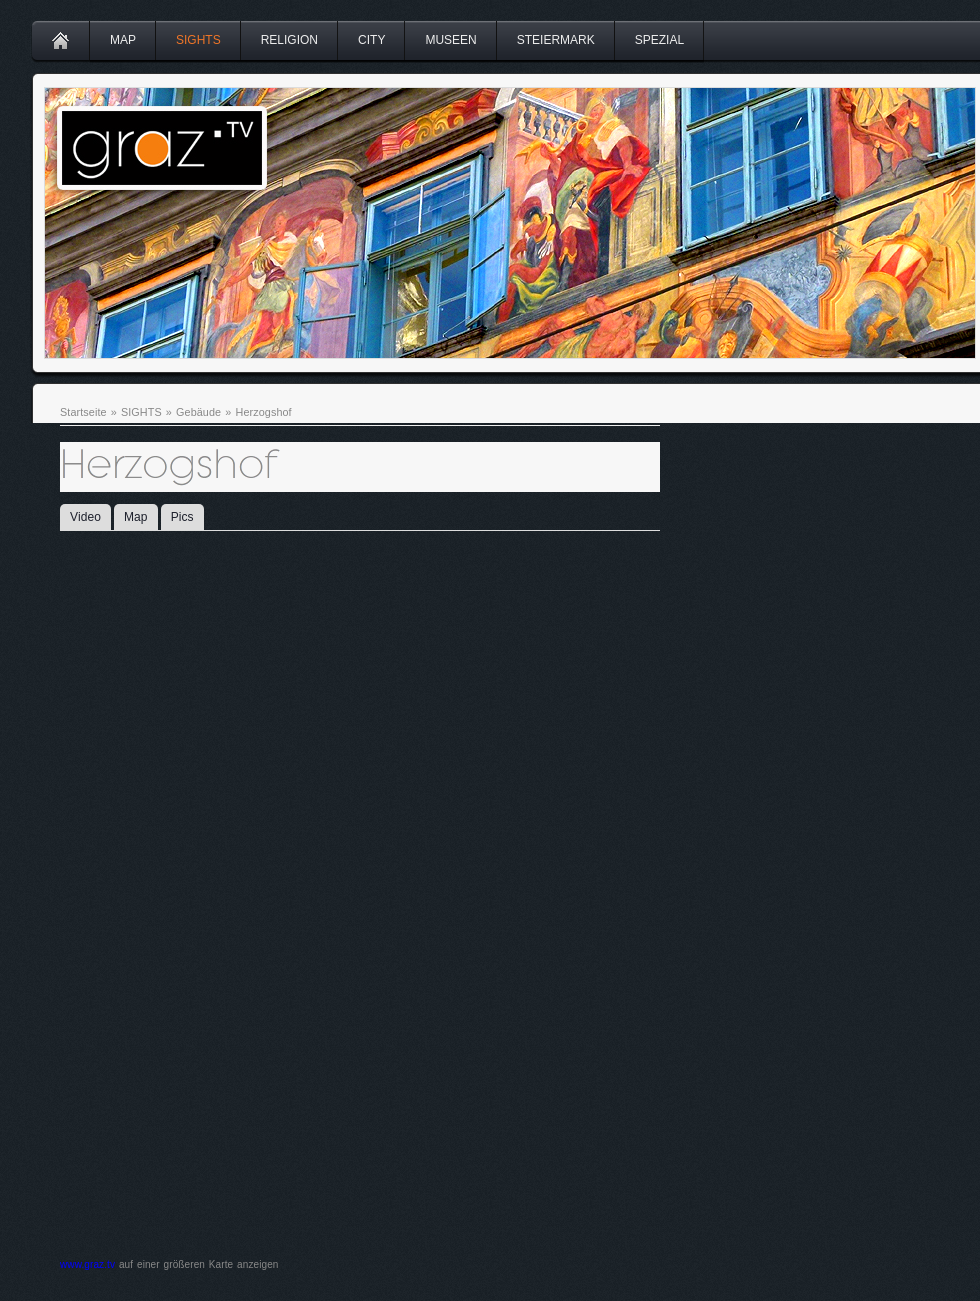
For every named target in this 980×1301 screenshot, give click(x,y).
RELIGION (289, 40)
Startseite (83, 412)
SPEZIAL (659, 40)
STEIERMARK (556, 40)
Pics (182, 517)
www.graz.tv (87, 1264)
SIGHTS (198, 40)
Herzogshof (263, 412)
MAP (123, 40)
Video (85, 517)
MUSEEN (450, 40)
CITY (371, 40)
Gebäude (198, 412)
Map (136, 517)
